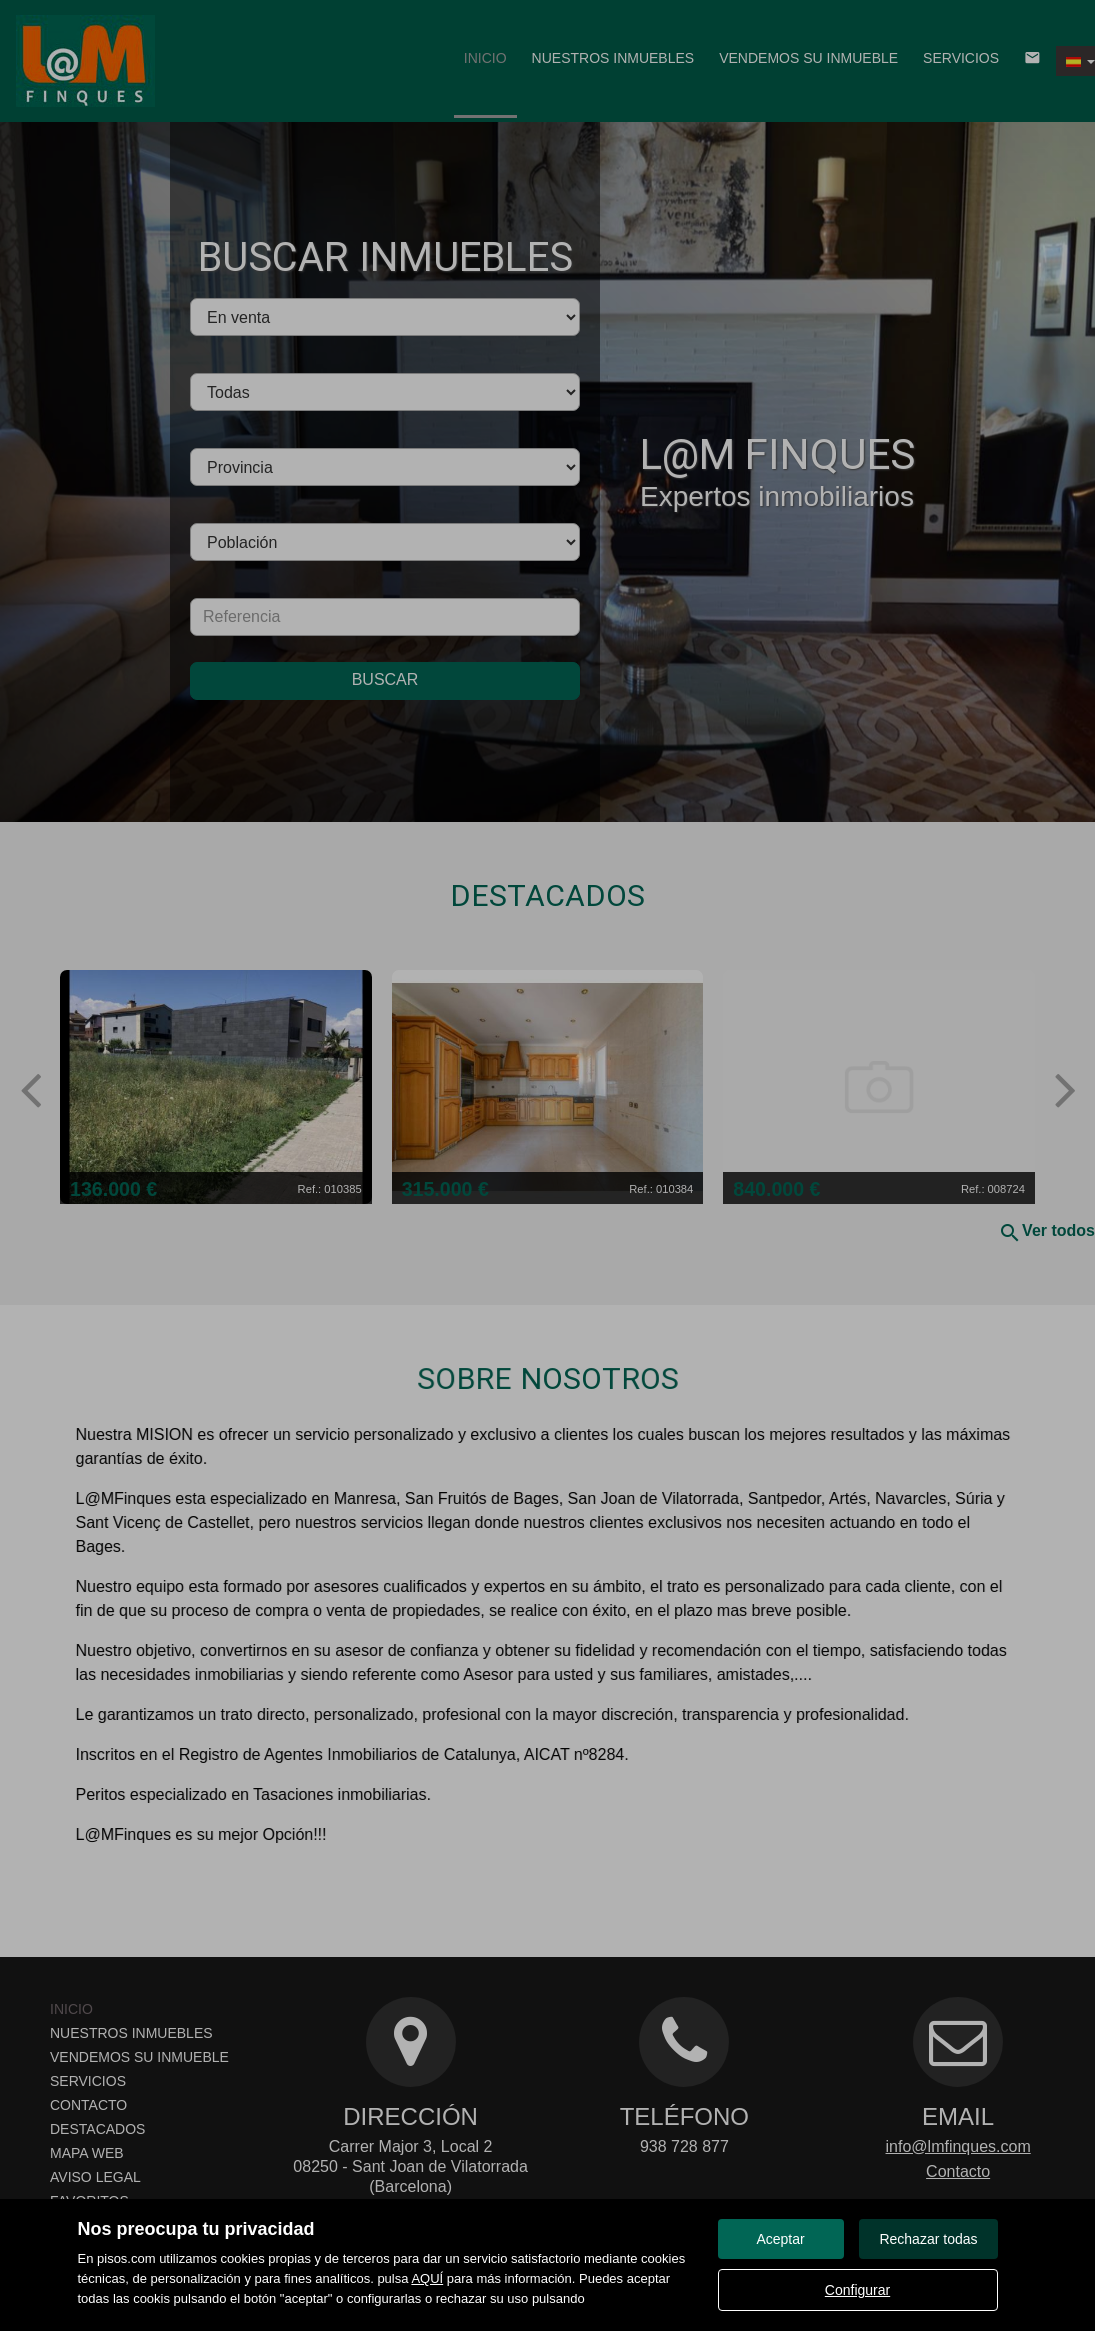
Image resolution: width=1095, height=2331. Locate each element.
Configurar (857, 2290)
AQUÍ (427, 2278)
